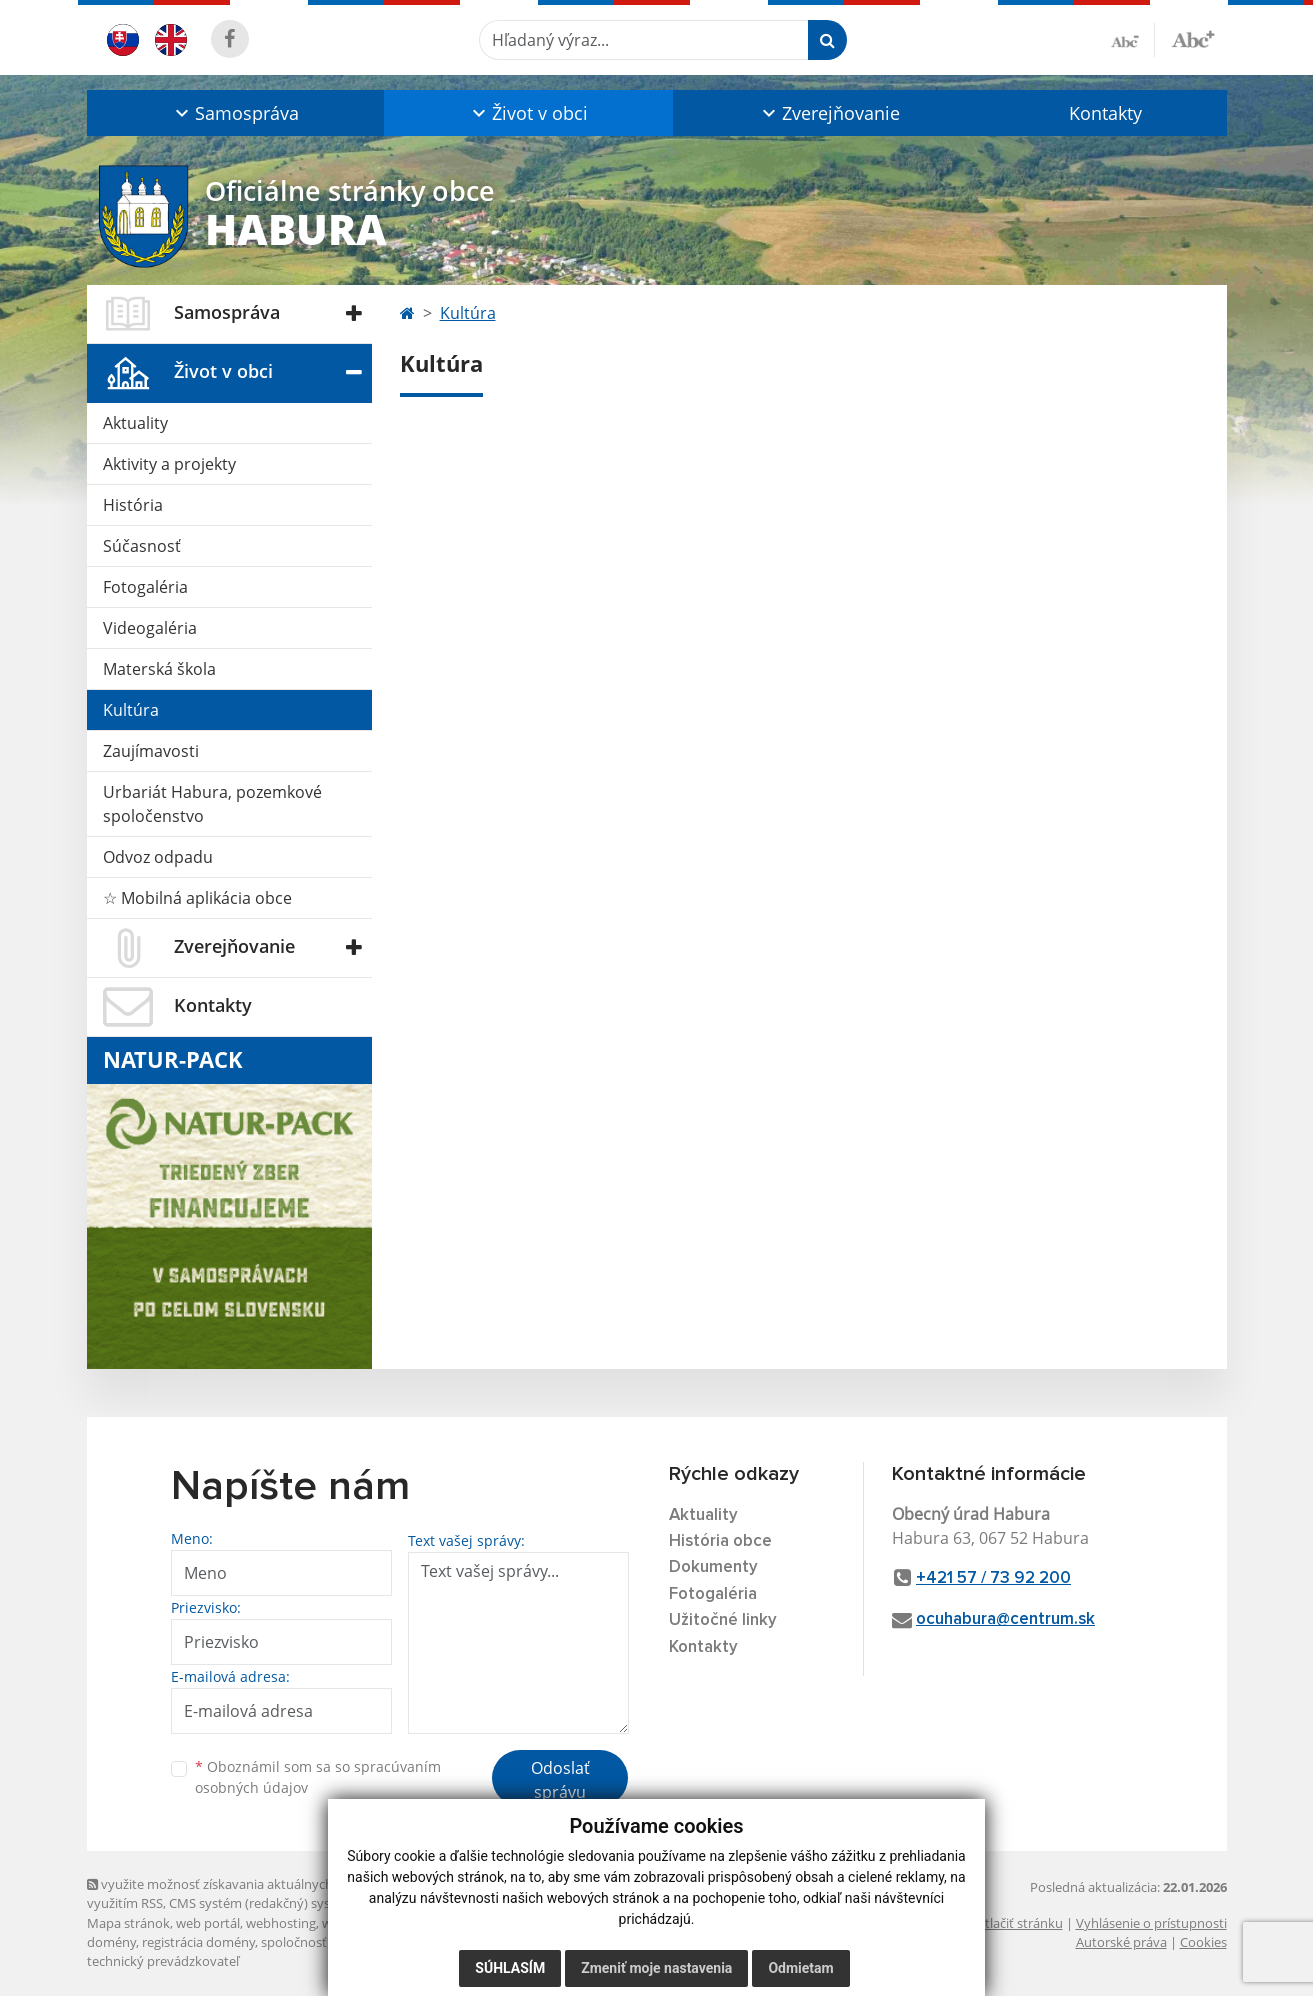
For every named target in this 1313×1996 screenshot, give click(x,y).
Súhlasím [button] (510, 1968)
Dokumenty (713, 1567)
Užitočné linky (723, 1620)
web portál (208, 1923)
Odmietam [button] (800, 1968)
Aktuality (135, 423)
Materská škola (159, 669)
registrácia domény (198, 1942)
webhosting (281, 1923)
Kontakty (1105, 113)
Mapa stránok (128, 1923)
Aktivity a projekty (169, 464)
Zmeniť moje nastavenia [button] (656, 1968)
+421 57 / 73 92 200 (993, 1578)
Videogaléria (150, 628)
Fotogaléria (145, 587)
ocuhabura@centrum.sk (1005, 1619)
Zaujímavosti (151, 751)
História (133, 505)
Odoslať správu (560, 1780)
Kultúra (131, 710)
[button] (235, 113)
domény (111, 1942)
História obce (720, 1541)
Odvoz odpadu (158, 857)
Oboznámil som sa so (318, 1777)
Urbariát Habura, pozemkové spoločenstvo (212, 804)
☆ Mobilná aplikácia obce (197, 898)
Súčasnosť (142, 546)
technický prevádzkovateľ (163, 1961)
